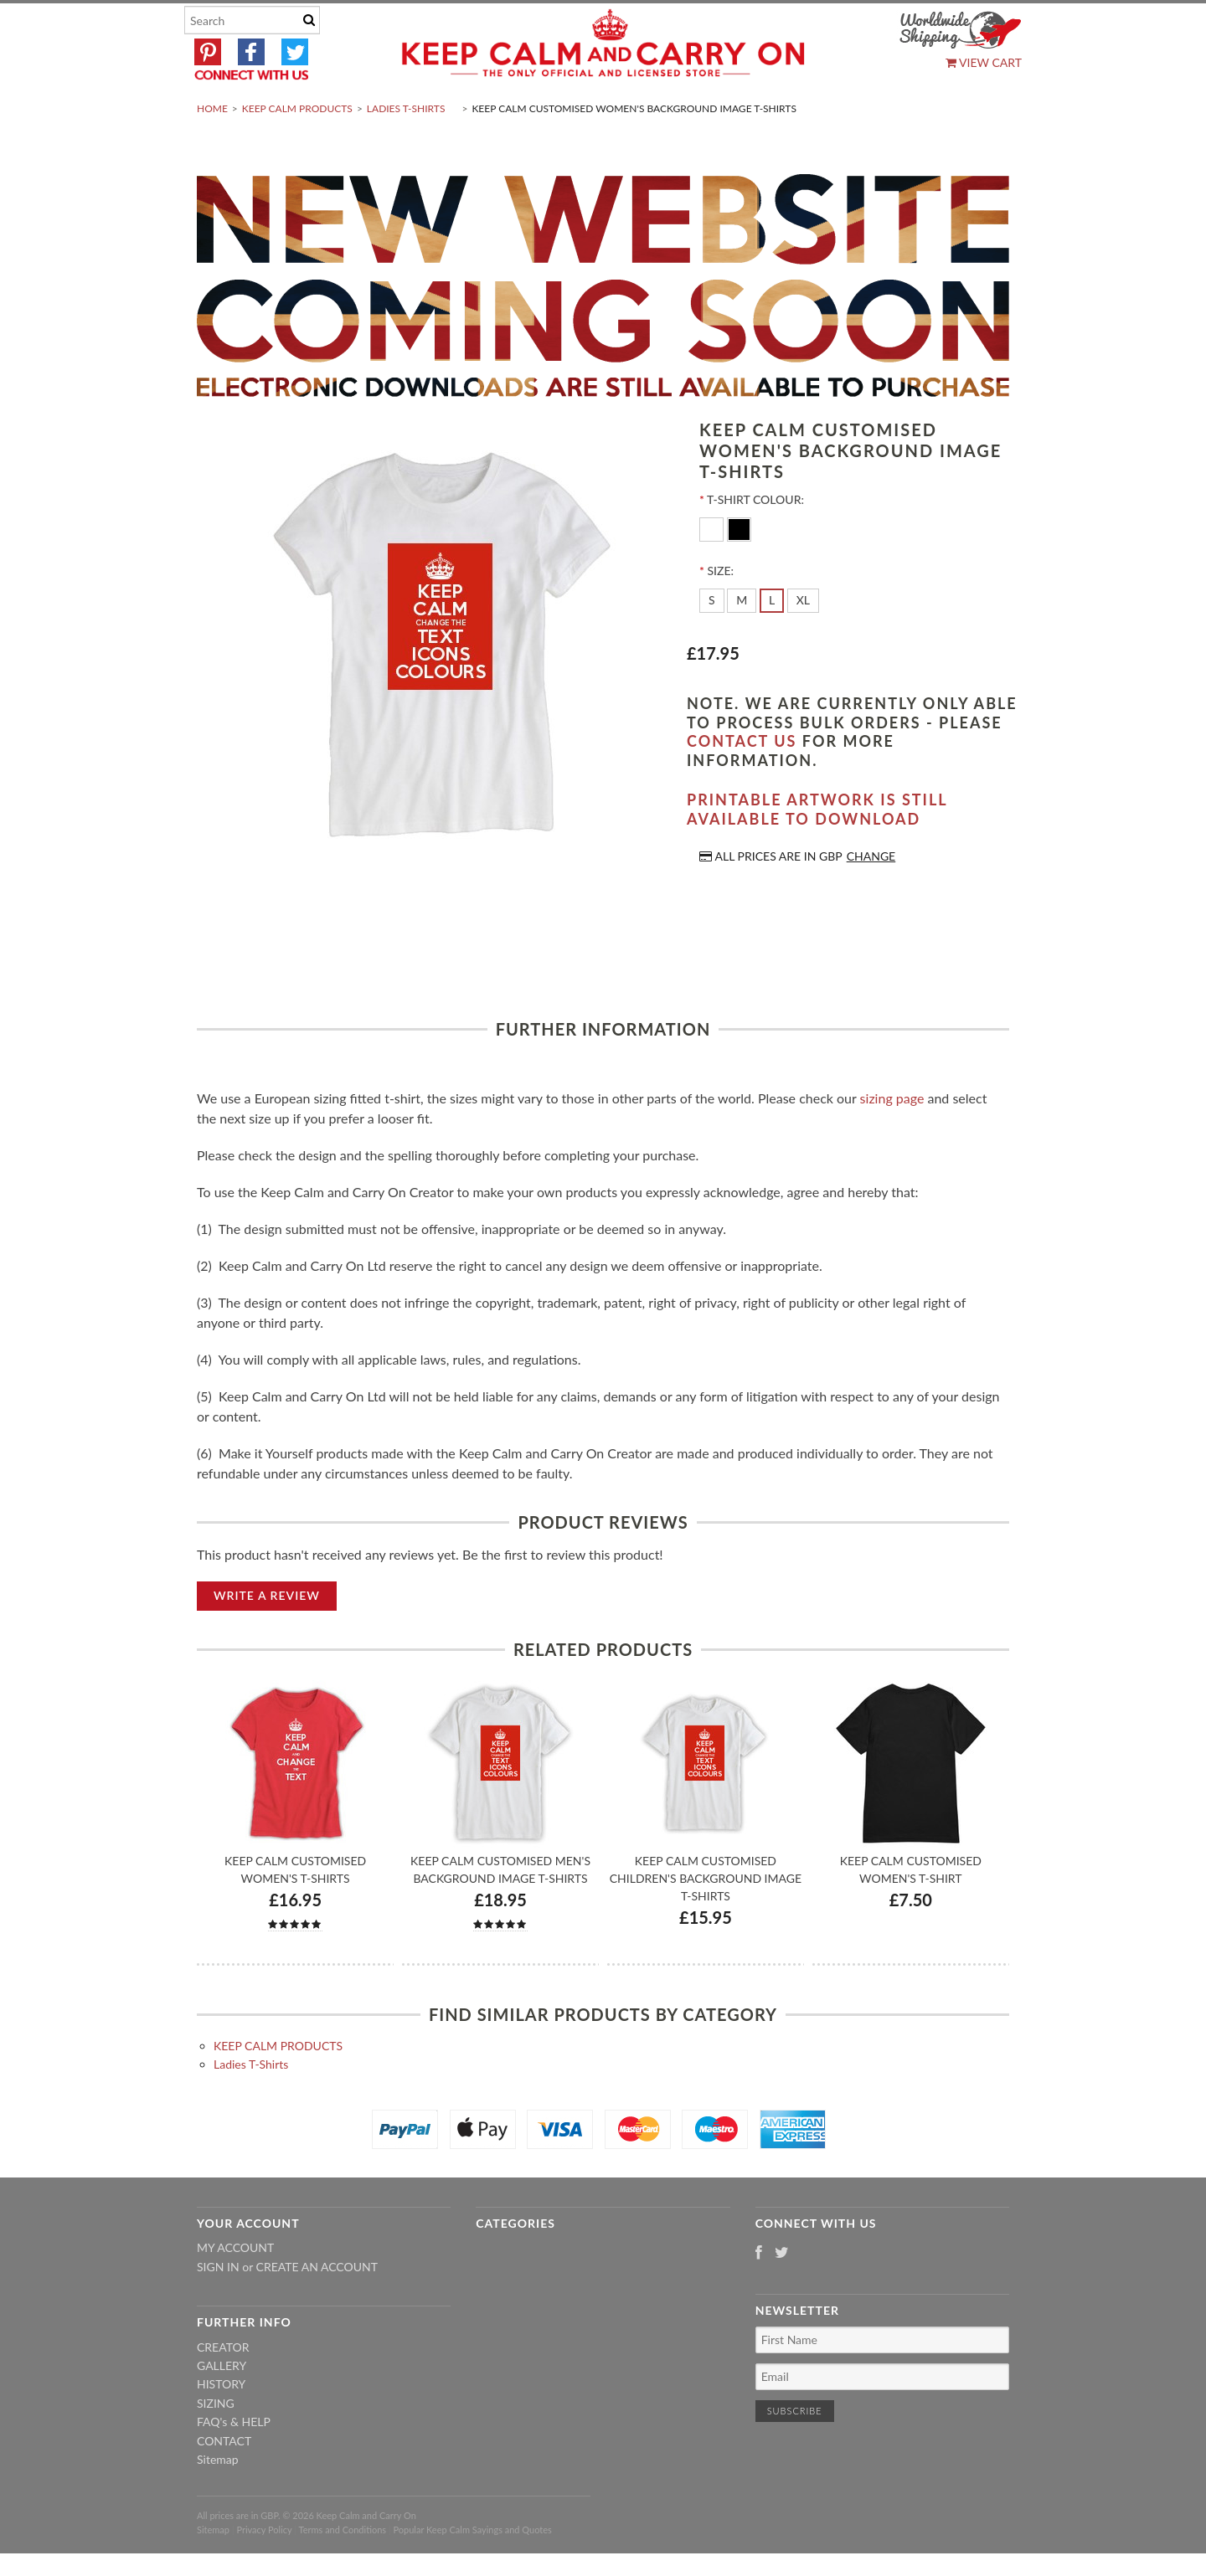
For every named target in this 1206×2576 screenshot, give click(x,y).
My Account (235, 2287)
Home (212, 147)
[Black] (739, 568)
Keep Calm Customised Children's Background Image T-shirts (705, 1917)
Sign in (218, 2306)
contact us (741, 781)
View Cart (984, 62)
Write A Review (267, 1634)
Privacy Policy (263, 2568)
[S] (711, 640)
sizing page (892, 1137)
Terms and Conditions (343, 2568)
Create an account (317, 2306)
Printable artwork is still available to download (817, 849)
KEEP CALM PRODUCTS (297, 147)
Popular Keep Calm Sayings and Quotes (473, 2568)
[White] (713, 568)
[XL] (803, 640)
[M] (741, 640)
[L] (772, 640)
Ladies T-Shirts (406, 147)
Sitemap (218, 2498)
